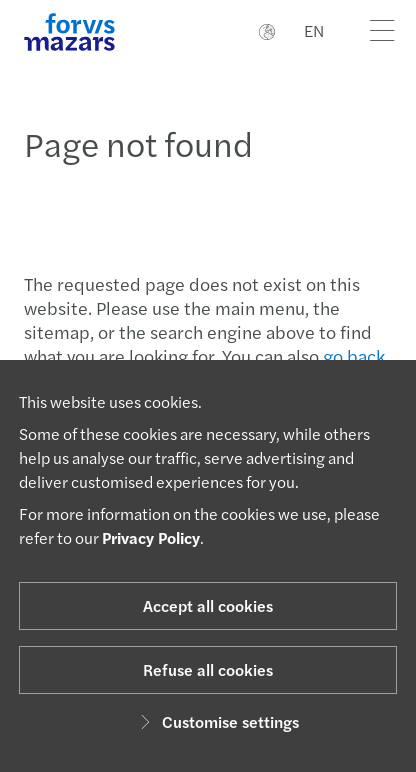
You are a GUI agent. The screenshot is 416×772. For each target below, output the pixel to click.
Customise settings (216, 721)
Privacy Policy (151, 537)
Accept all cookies (208, 605)
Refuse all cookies (208, 669)
